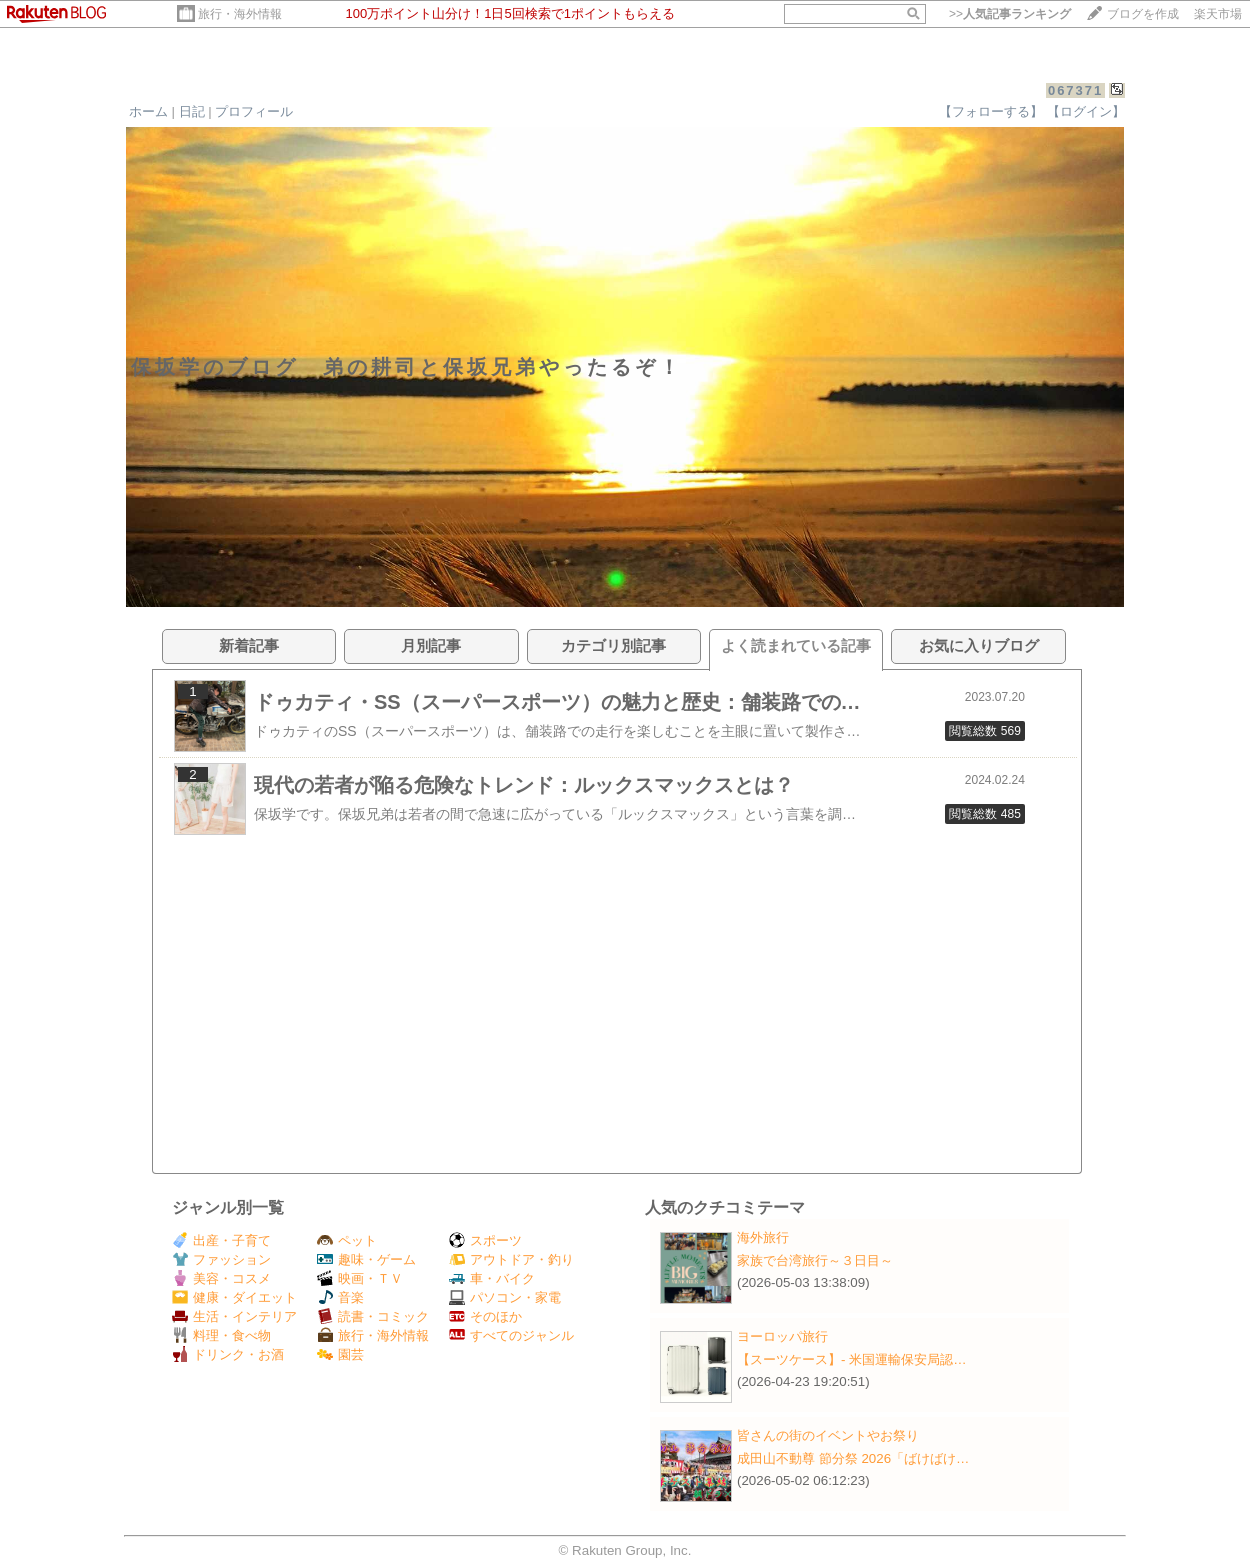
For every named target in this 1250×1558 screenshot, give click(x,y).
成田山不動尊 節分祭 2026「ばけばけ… (853, 1458)
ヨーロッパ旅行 (782, 1336)
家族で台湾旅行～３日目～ (815, 1260)
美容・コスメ (221, 1278)
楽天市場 (1218, 14)
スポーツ (485, 1240)
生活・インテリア (234, 1316)
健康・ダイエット (234, 1297)
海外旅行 (763, 1237)
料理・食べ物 (221, 1335)
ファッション (221, 1259)
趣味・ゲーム (366, 1259)
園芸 (340, 1354)
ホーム (148, 111)
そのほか (485, 1316)
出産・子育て (221, 1240)
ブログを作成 (1143, 14)
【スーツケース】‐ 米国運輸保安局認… (851, 1359)
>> (1010, 14)
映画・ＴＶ (360, 1278)
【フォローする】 (991, 111)
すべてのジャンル (511, 1335)
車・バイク (492, 1278)
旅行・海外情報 (240, 14)
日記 (192, 111)
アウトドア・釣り (511, 1259)
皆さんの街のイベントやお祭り (828, 1435)
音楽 (340, 1297)
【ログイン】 (1086, 111)
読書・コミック (373, 1316)
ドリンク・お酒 (228, 1354)
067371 (1075, 90)
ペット (347, 1240)
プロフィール (254, 111)
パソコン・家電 (505, 1297)
